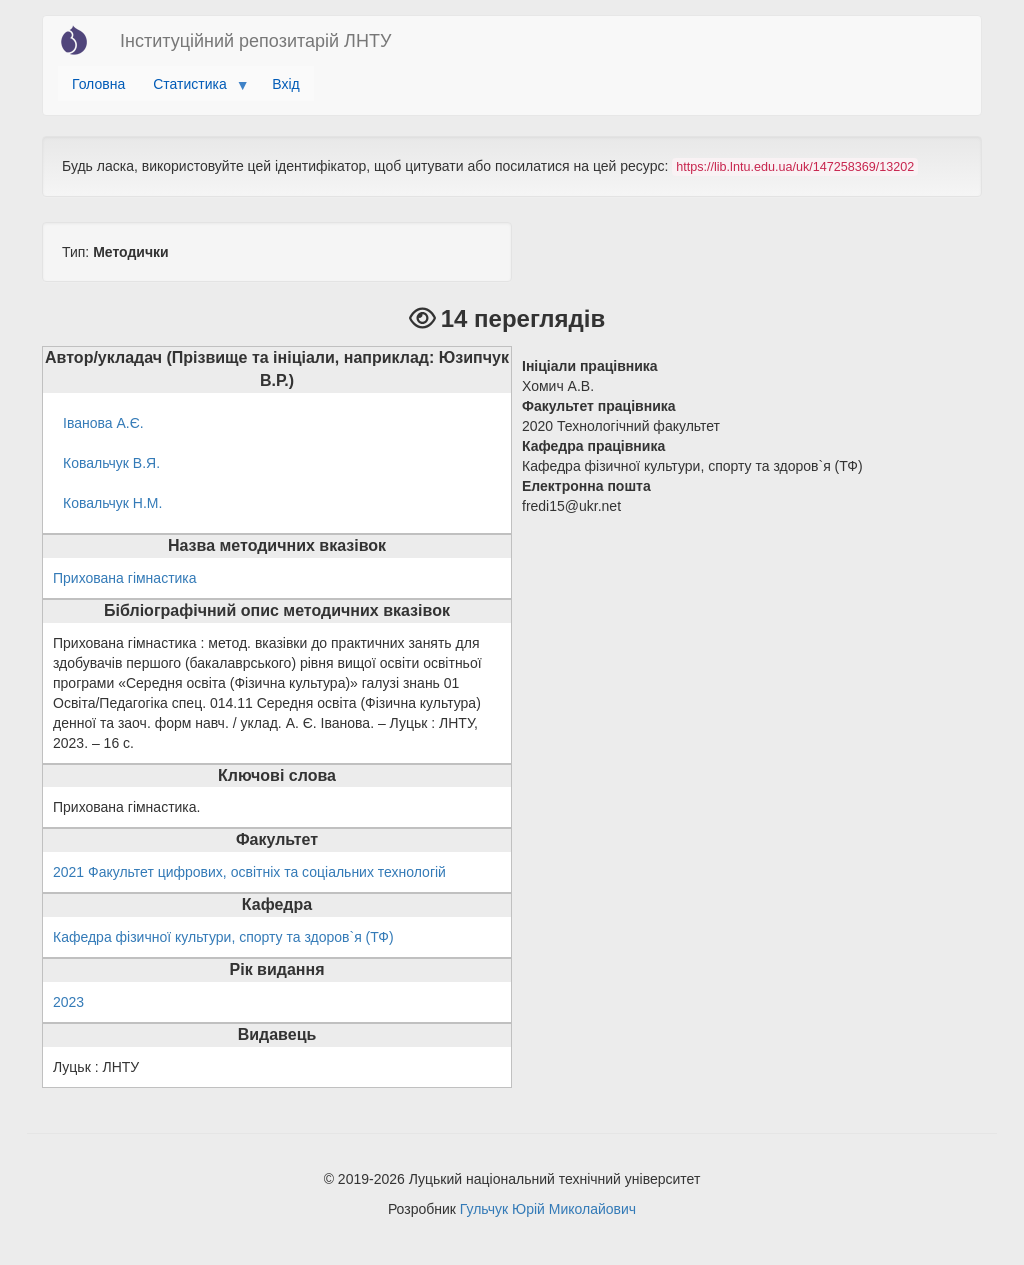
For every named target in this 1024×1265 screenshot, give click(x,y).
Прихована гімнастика (125, 578)
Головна (98, 84)
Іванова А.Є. (103, 423)
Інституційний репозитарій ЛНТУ (255, 41)
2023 (68, 1002)
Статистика (193, 89)
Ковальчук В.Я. (111, 463)
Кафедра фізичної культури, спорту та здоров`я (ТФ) (223, 937)
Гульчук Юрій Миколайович (548, 1209)
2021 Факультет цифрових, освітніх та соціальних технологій (249, 872)
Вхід (285, 84)
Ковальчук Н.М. (112, 503)
